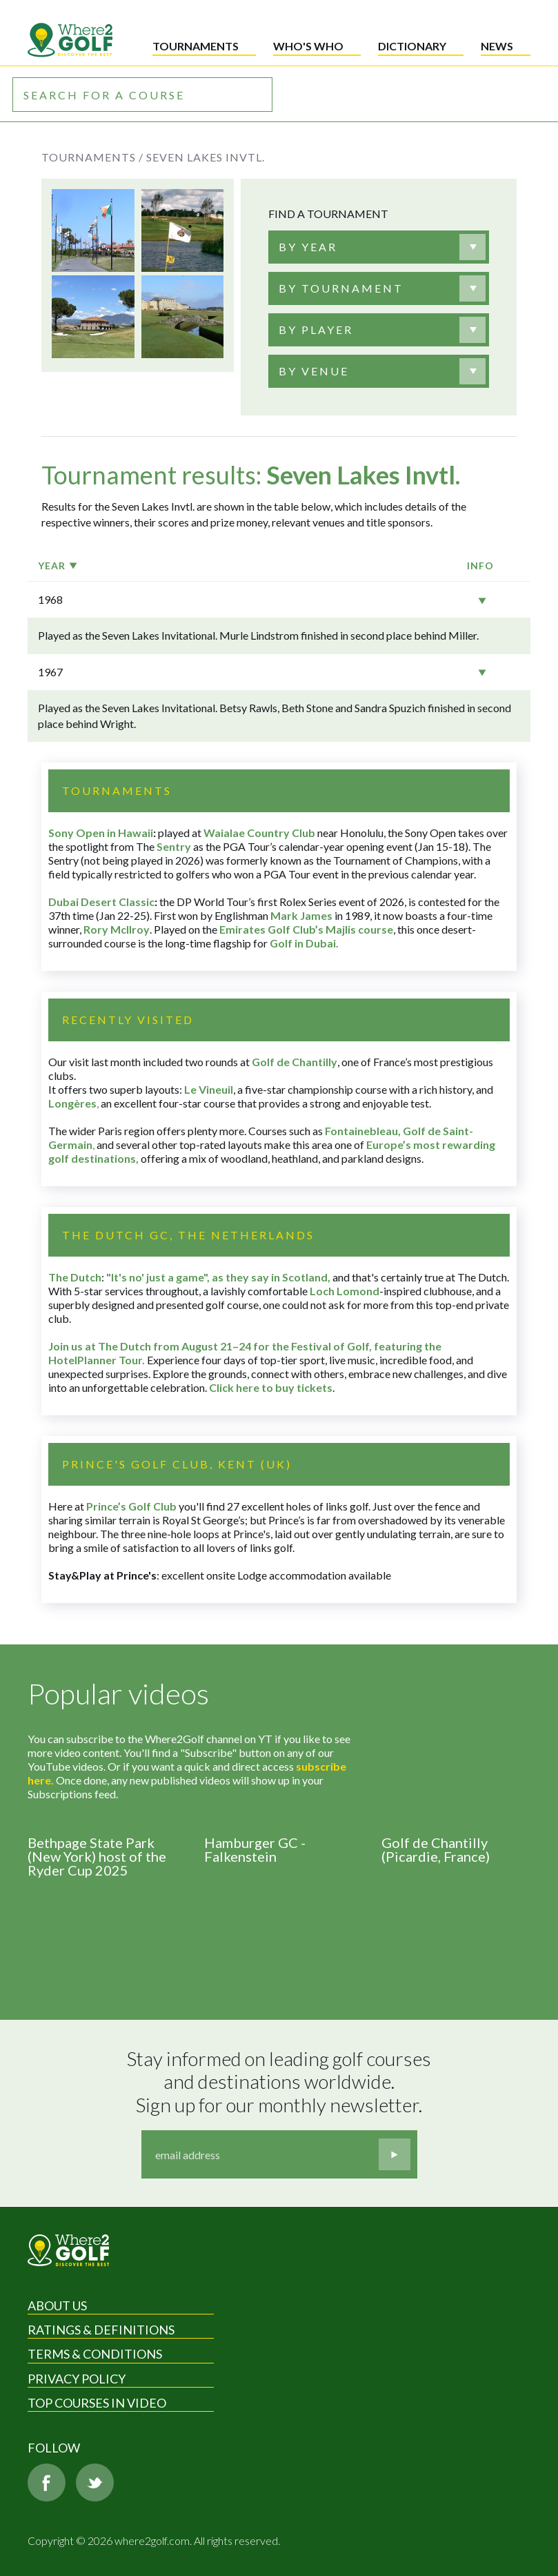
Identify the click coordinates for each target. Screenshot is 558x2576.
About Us (57, 2305)
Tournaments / (92, 157)
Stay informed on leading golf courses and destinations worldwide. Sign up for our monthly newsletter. (281, 2081)
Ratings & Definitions (101, 2329)
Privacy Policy (77, 2378)
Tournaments (195, 45)
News (497, 45)
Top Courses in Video (97, 2402)
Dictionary (412, 45)
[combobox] (378, 247)
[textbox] (308, 247)
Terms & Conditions (95, 2353)
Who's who (308, 45)
